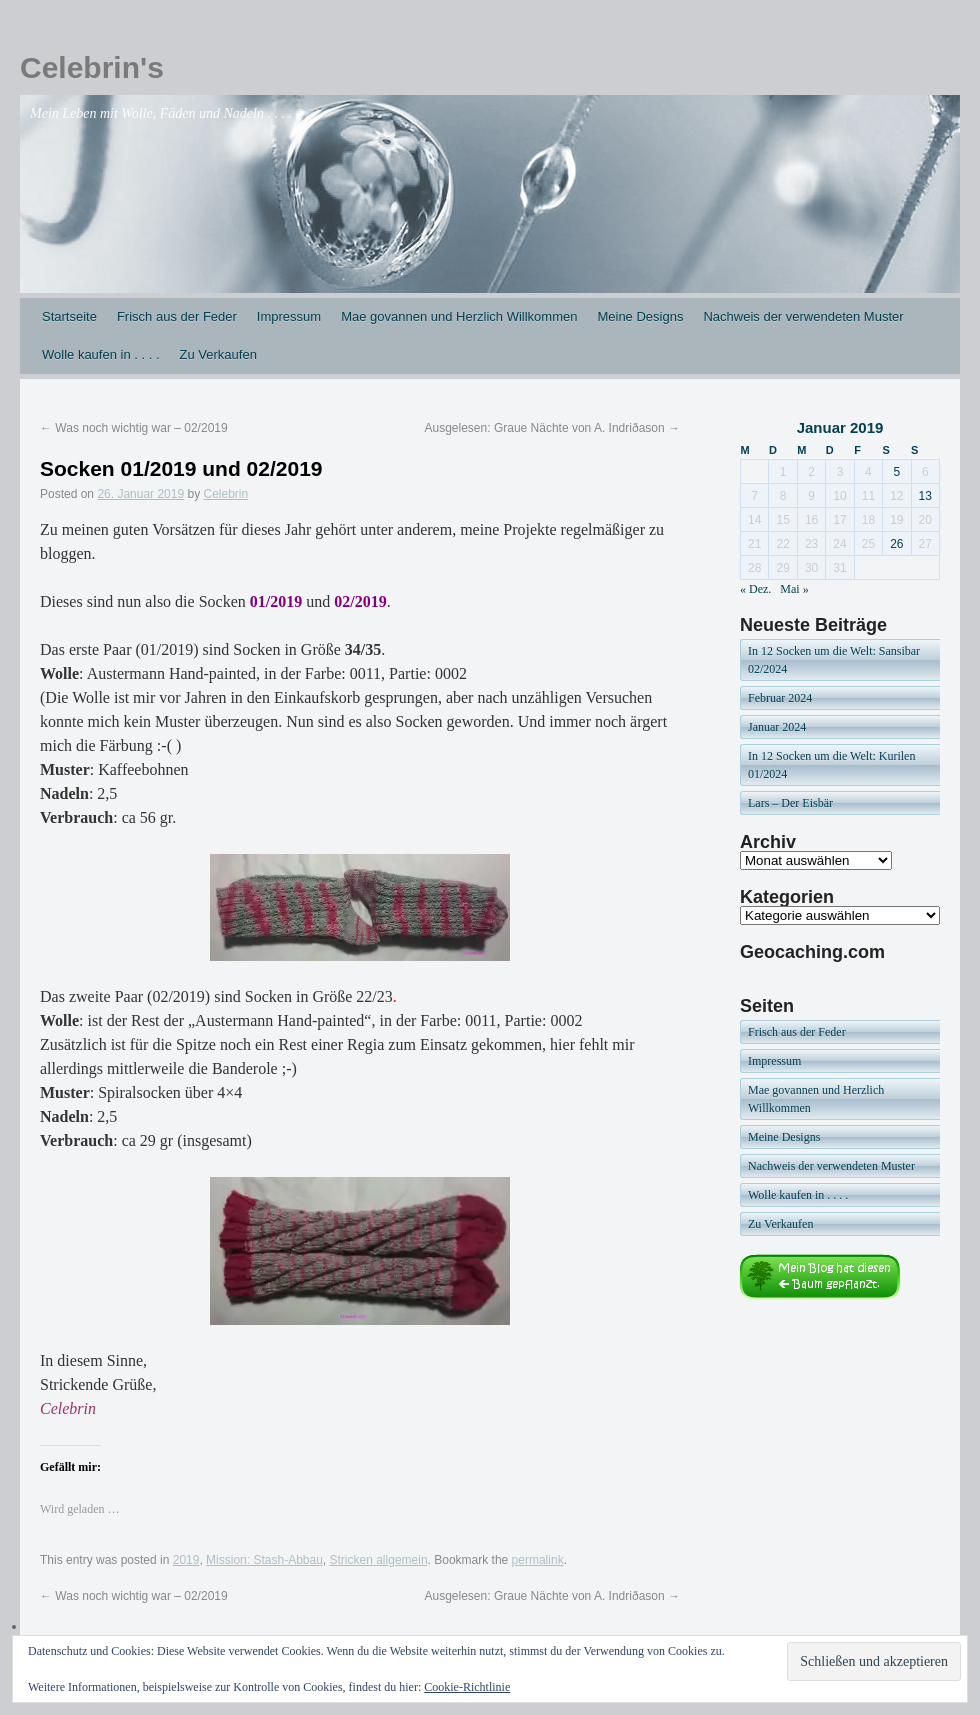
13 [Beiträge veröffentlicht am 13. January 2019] (925, 496)
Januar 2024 (777, 727)
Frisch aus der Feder (177, 316)
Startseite (69, 316)
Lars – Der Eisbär (790, 803)
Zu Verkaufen (218, 354)
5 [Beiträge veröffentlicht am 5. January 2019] (896, 472)
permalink (538, 1560)
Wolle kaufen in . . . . (101, 354)
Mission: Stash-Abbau (264, 1560)
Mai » (794, 589)
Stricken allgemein (379, 1560)
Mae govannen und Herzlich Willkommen (459, 316)
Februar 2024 (780, 698)
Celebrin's (92, 67)
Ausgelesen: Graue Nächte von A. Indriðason (553, 428)
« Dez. (755, 589)
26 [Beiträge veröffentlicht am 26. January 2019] (896, 544)
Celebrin (226, 494)
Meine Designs (640, 316)
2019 (186, 1560)
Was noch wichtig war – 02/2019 (134, 428)
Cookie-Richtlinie (467, 1687)
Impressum (289, 316)
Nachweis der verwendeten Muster (803, 316)
